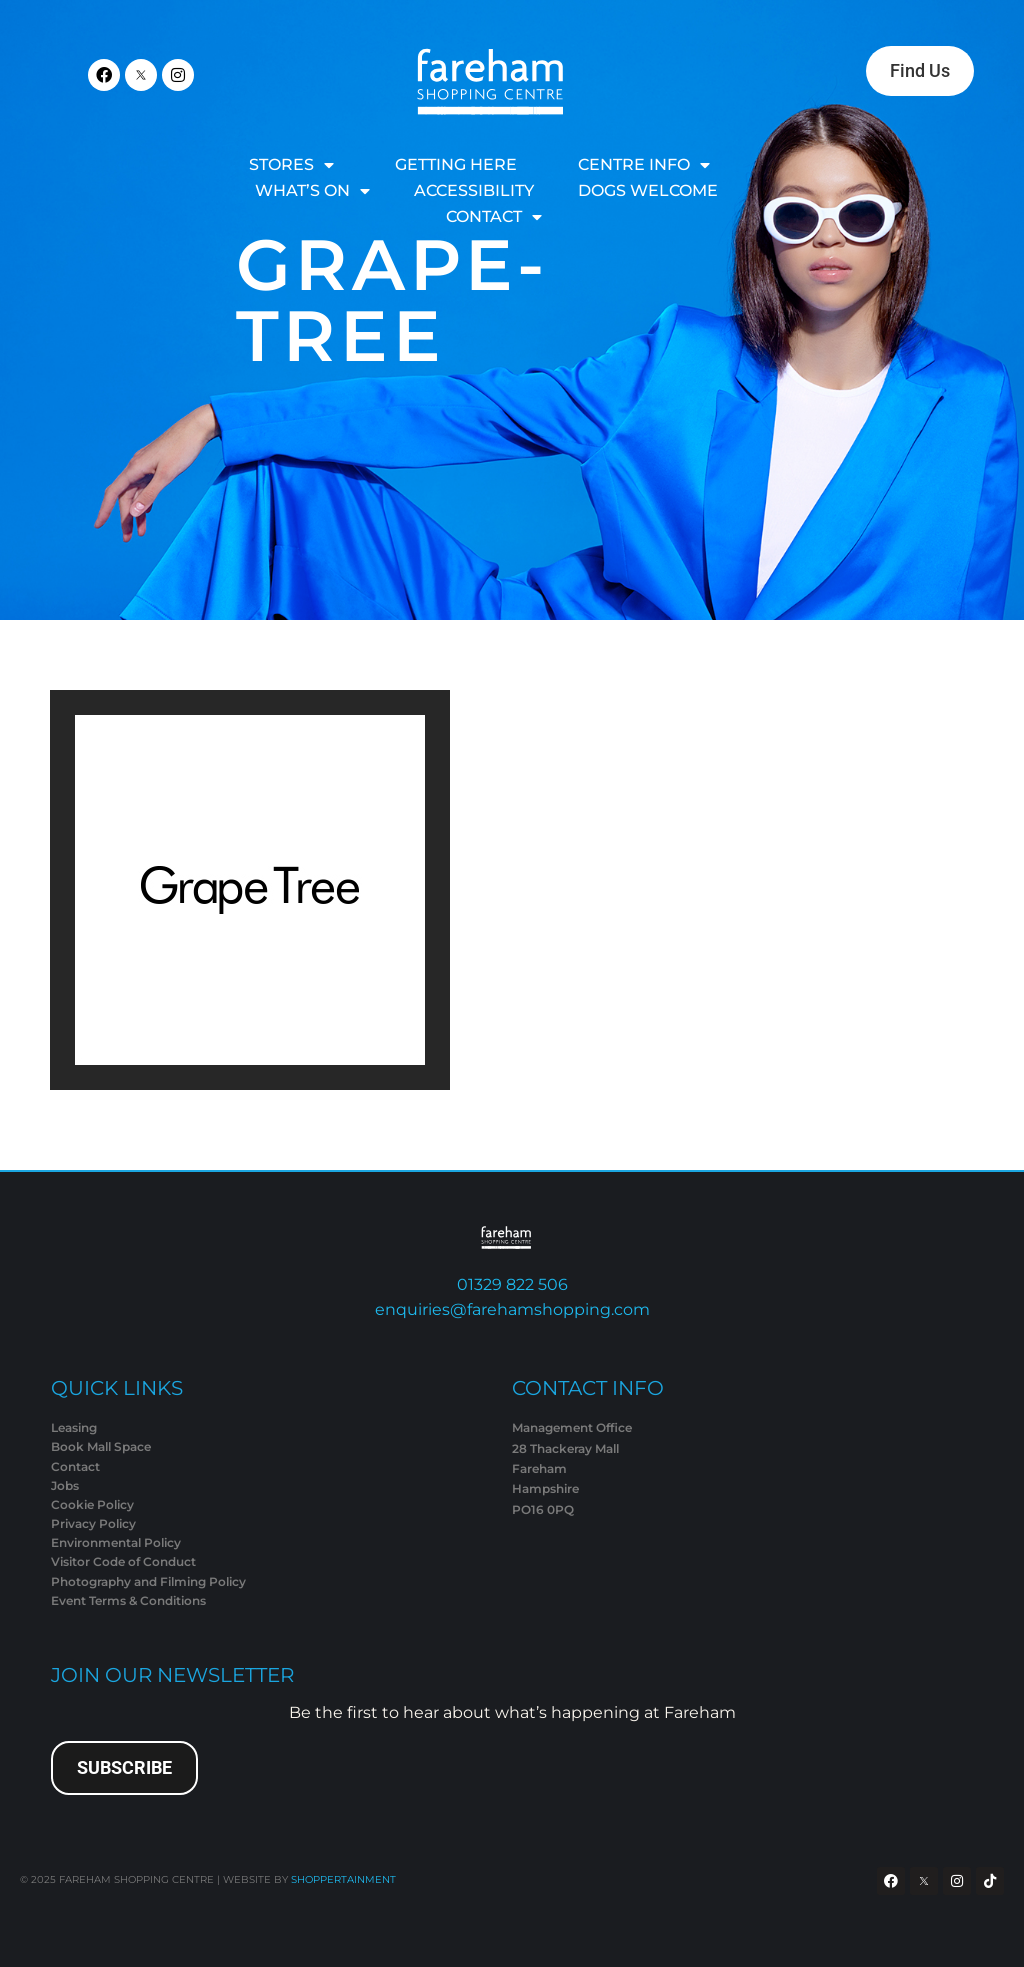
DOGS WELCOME (648, 190)
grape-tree (392, 300)
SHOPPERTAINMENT (343, 1879)
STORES (291, 165)
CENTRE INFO (644, 165)
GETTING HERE (456, 164)
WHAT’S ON (312, 191)
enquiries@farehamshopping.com (512, 1309)
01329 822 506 (512, 1284)
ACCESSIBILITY (474, 190)
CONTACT (494, 217)
